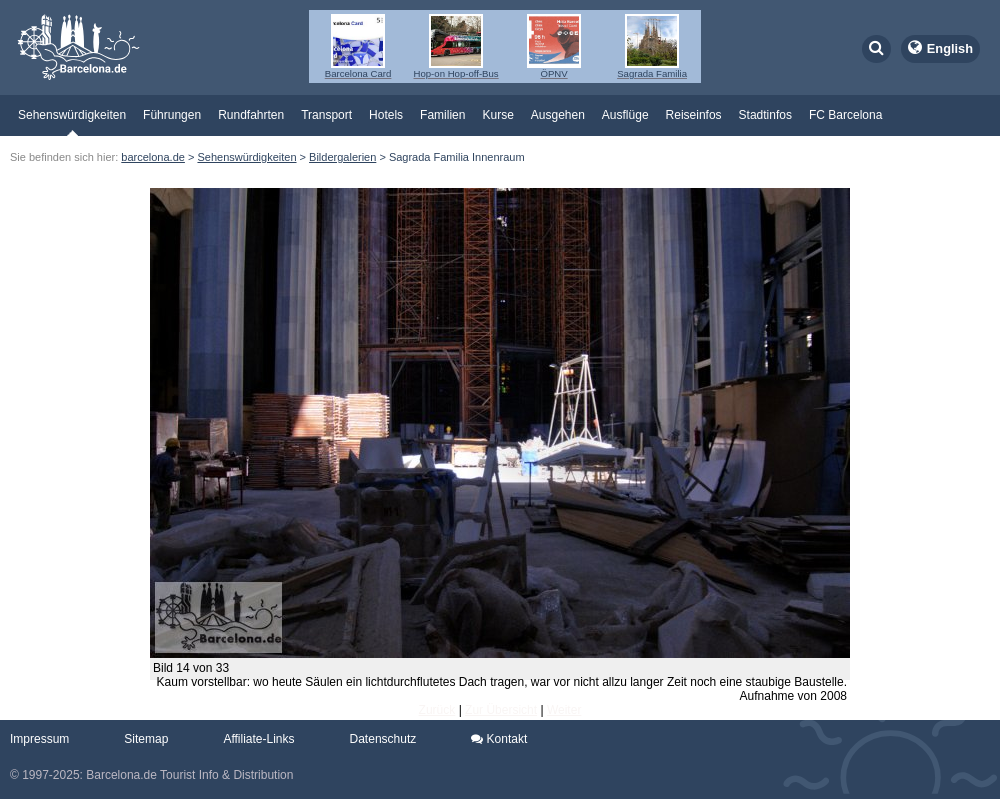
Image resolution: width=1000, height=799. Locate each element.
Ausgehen (558, 115)
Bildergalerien (342, 157)
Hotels (386, 115)
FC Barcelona (845, 115)
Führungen (172, 115)
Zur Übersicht (501, 710)
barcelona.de (153, 157)
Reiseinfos (694, 115)
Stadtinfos (765, 115)
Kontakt (499, 739)
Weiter (564, 710)
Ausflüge (625, 115)
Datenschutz (383, 739)
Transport (326, 115)
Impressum (39, 739)
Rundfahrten (251, 115)
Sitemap (146, 739)
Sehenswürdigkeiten (72, 115)
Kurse (497, 115)
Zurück (437, 710)
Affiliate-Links (258, 739)
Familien (442, 115)
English (950, 48)
